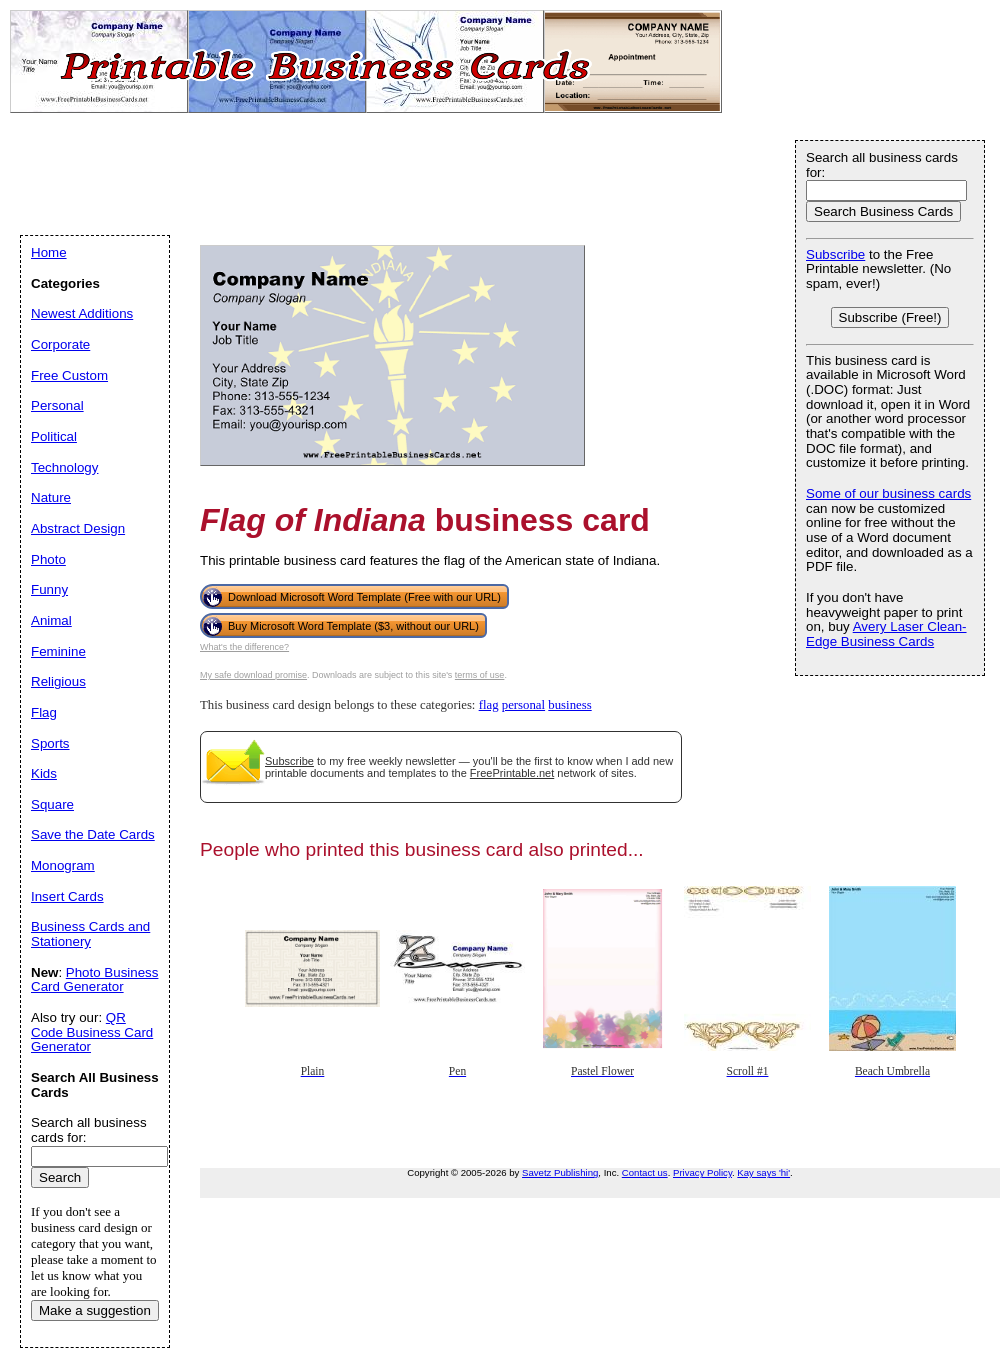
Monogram (63, 865)
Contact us (645, 1172)
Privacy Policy (702, 1172)
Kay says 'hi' (763, 1172)
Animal (51, 620)
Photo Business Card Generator (94, 980)
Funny (49, 589)
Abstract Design (78, 528)
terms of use (480, 675)
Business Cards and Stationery (90, 934)
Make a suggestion (95, 1310)
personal (523, 705)
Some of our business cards (888, 493)
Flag (44, 712)
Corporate (60, 344)
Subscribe (289, 761)
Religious (58, 681)
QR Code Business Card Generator (92, 1032)
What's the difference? (244, 647)
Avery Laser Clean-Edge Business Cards (886, 634)
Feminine (58, 651)
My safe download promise (253, 675)
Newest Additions (82, 313)
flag (489, 705)
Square (52, 804)
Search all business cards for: (882, 165)
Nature (51, 497)
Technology (64, 467)
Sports (50, 743)
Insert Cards (67, 896)
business (569, 705)
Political (54, 436)
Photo (48, 559)
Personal (57, 405)
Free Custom (69, 375)
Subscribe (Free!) (890, 317)
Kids (44, 773)
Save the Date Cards (93, 834)
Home (49, 252)
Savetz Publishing (560, 1172)
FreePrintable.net (512, 773)
